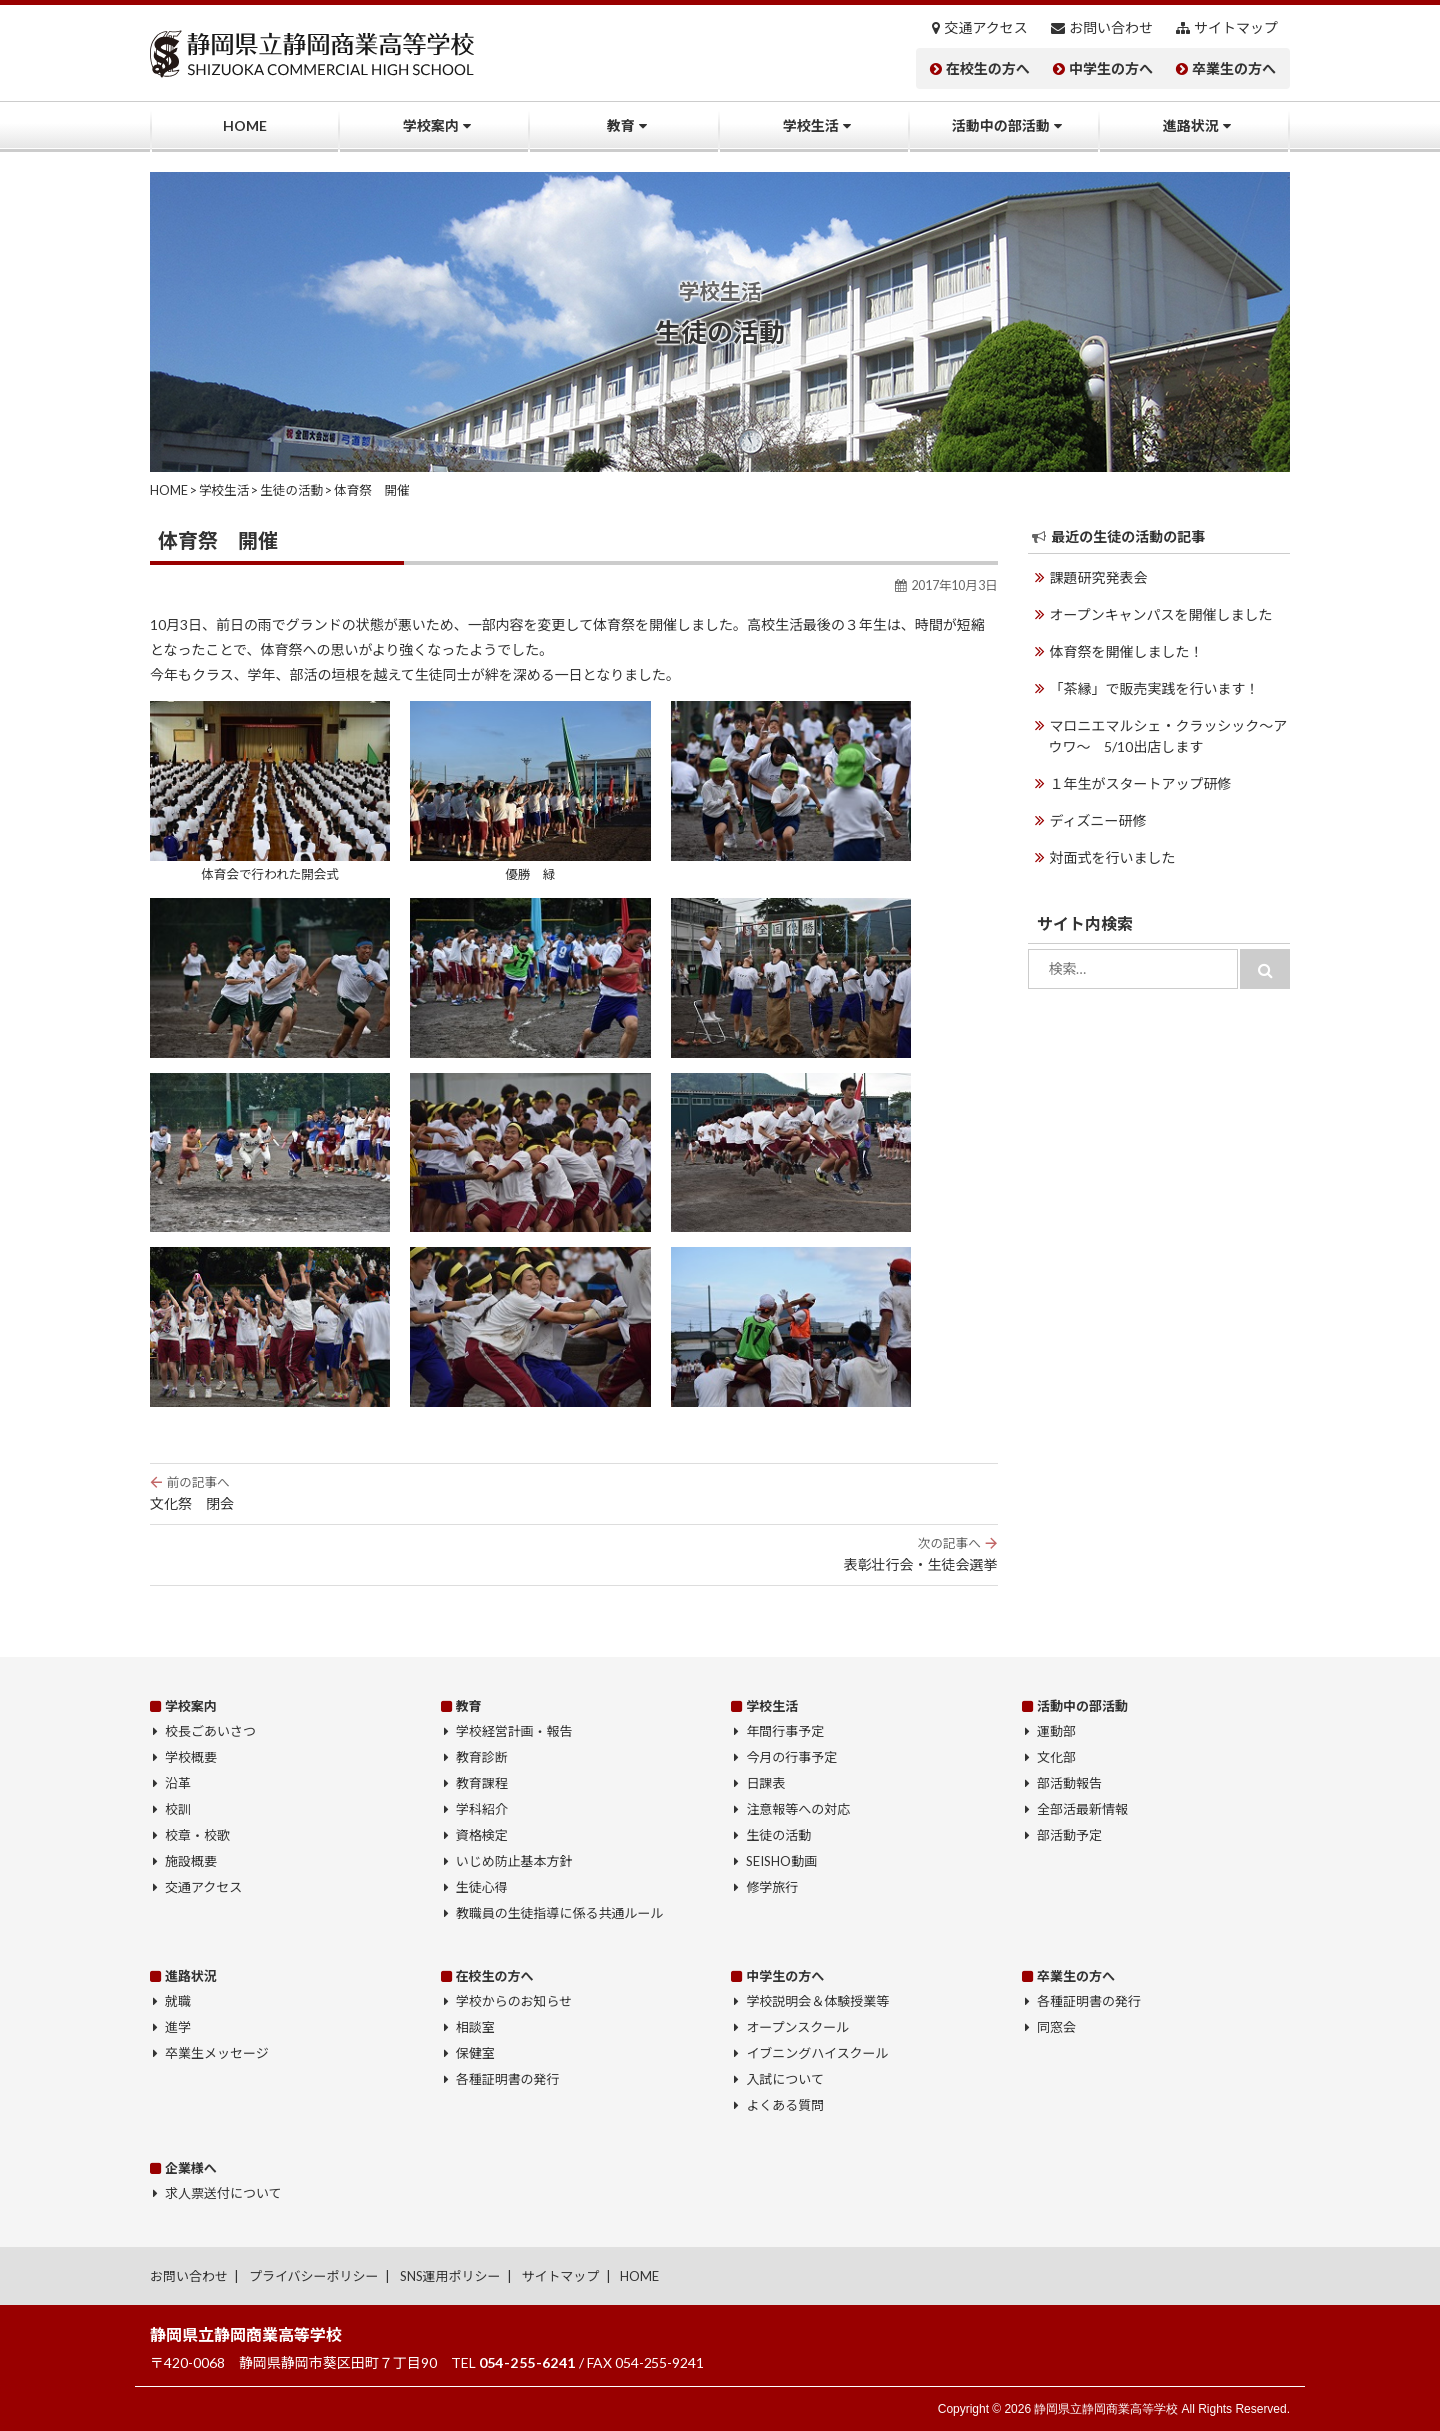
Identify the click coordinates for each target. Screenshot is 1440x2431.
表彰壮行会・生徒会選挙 (574, 1554)
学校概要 (191, 1757)
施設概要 (191, 1861)
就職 (178, 2001)
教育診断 (482, 1757)
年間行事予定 (785, 1731)
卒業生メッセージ (217, 2053)
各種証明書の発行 (508, 2079)
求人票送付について (223, 2193)
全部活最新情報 (1082, 1809)
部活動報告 (1069, 1783)
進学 (178, 2027)
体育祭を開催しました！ (1127, 651)
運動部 (1056, 1731)
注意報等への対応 (798, 1809)
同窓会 (1056, 2027)
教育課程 (482, 1783)
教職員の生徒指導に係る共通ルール (560, 1913)
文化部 (1056, 1757)
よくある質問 (785, 2105)
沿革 (178, 1783)
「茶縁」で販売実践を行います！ (1155, 688)
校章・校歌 (197, 1835)
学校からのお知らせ (514, 2001)
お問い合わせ (1111, 28)
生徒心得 (482, 1887)
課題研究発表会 (1099, 577)
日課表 (765, 1783)
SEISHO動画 (781, 1861)
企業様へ (191, 2168)
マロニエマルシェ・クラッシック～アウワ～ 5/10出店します (1168, 736)
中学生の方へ (1111, 69)
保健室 (475, 2053)
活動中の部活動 (1001, 125)
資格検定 (482, 1835)
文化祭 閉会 (574, 1493)
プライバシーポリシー (314, 2276)
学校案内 (431, 125)
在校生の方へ (988, 69)
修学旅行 (772, 1887)
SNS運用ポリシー (450, 2276)
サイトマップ (1236, 28)
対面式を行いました (1113, 857)
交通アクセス (986, 28)
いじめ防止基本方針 (514, 1861)
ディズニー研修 (1098, 820)
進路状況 (1191, 125)
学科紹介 (482, 1809)
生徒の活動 (778, 1835)
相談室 (475, 2027)
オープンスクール (797, 2027)
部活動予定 (1069, 1835)
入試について (785, 2079)
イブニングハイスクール (817, 2053)
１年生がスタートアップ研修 (1141, 783)
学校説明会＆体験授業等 (817, 2001)
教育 (621, 125)
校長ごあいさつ (210, 1731)
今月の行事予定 (791, 1757)
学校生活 (811, 125)
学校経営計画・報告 (514, 1731)
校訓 (178, 1809)
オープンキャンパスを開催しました (1161, 614)
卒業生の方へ (1234, 69)
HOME (245, 125)
